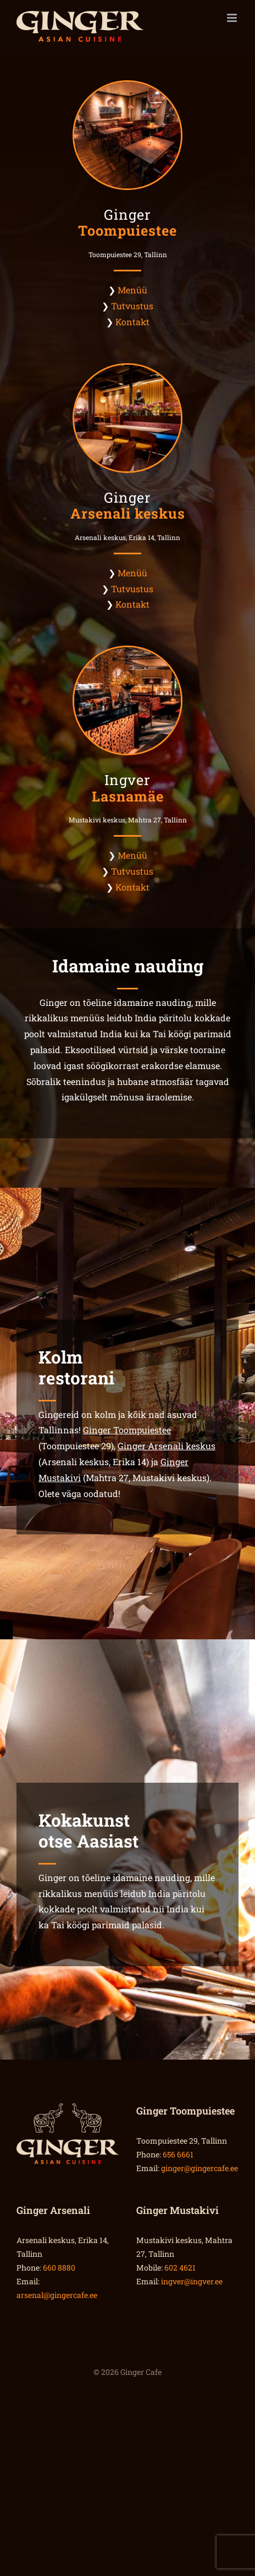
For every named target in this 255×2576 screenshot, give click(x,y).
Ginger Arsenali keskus (166, 1445)
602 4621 (180, 2267)
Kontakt (132, 321)
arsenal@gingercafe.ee (56, 2295)
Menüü (132, 290)
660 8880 (59, 2267)
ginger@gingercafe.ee (199, 2168)
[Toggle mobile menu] (233, 18)
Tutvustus (132, 305)
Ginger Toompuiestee (127, 1430)
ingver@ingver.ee (192, 2281)
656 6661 (178, 2154)
